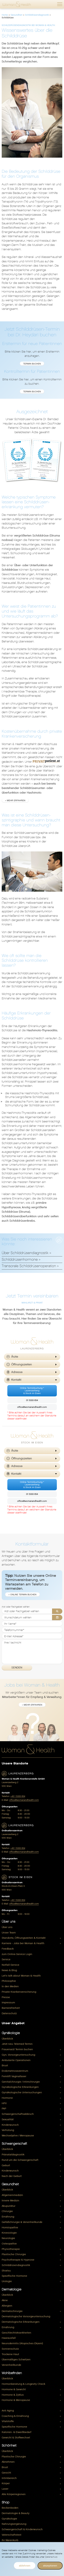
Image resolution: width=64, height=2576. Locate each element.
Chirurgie (7, 2211)
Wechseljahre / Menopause (18, 2135)
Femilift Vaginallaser (14, 2076)
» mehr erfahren (15, 800)
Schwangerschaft (14, 2144)
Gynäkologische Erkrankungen (20, 2087)
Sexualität (8, 2119)
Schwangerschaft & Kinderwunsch (22, 2529)
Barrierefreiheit (11, 2008)
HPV (4, 2103)
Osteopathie (9, 2243)
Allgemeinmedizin (12, 2195)
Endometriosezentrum (15, 2071)
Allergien (7, 2305)
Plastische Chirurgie (14, 2254)
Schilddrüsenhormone (20, 1259)
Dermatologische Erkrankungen (21, 2322)
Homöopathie (10, 2227)
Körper (6, 2483)
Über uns (8, 1921)
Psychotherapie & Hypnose (18, 2259)
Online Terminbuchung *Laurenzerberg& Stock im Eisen (32, 1391)
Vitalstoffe (8, 2421)
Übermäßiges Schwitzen (16, 2359)
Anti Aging (8, 2410)
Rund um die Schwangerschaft (20, 2160)
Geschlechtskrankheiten (16, 2332)
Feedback (8, 1948)
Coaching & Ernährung (15, 2416)
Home (5, 14)
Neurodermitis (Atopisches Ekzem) (22, 2343)
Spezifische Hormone (14, 2276)
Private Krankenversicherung (19, 1992)
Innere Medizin (10, 2200)
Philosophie (9, 1981)
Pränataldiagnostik (13, 2154)
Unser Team (9, 1932)
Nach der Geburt (12, 2176)
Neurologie (8, 2238)
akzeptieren (50, 2565)
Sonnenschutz (10, 2349)
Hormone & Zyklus (13, 2394)
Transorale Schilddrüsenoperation (29, 1266)
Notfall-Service (10, 1965)
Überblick (7, 2038)
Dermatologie (11, 2289)
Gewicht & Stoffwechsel (16, 2437)
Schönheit (9, 2445)
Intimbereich (9, 2478)
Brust (5, 2065)
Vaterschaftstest (11, 2534)
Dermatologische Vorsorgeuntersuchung (26, 2316)
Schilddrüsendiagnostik (37, 14)
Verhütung (8, 2130)
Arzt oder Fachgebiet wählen (16, 1606)
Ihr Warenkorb (10, 2540)
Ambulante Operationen (16, 2060)
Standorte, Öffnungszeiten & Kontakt (24, 1938)
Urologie (7, 2281)
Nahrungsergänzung (14, 2524)
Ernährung (8, 2216)
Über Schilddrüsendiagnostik (25, 1253)
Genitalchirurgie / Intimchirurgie (21, 2081)
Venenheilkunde (11, 2365)
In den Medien (10, 1986)
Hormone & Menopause (16, 2400)
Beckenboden (10, 2507)
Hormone (7, 2098)
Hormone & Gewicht (14, 2389)
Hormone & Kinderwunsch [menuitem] (17, 2405)
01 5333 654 (32, 1400)
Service (6, 1959)
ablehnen (24, 2565)
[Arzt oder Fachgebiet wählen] (32, 1611)
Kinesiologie (9, 2232)
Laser (5, 2488)
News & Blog (9, 1970)
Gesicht (6, 2472)
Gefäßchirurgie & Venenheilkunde (22, 2222)
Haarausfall (9, 2338)
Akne (5, 2300)
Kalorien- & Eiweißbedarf (16, 2432)
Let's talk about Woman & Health (21, 1975)
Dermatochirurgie (12, 2311)
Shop (5, 2502)
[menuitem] (32, 1927)
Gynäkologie (11, 2033)
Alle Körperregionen (14, 2494)
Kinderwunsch (10, 2125)
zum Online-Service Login (17, 1954)
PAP (4, 2108)
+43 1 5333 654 (17, 1796)
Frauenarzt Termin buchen (17, 2049)
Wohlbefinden (12, 2373)
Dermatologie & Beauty (16, 2513)
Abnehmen (8, 2462)
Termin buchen (32, 363)
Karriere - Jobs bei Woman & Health (23, 1943)
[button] (59, 4)
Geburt (6, 2165)
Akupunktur (8, 2206)
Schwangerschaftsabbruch (18, 2114)
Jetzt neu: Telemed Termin (17, 2044)
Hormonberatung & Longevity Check (23, 2384)
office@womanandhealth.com (32, 1407)
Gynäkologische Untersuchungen (22, 2092)
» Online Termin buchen (22, 1594)
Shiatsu (6, 2270)
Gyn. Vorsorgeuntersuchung (18, 2054)
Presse (6, 1997)
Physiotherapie (11, 2249)
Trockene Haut (10, 2354)
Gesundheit (16, 14)
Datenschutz (9, 2013)
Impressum (8, 2002)
